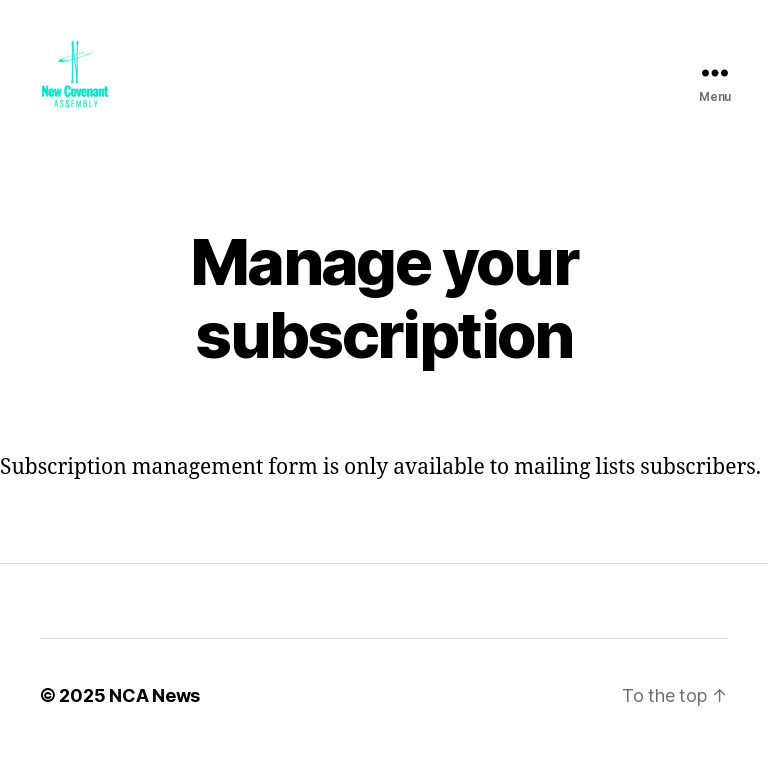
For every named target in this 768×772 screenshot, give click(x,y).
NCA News (154, 715)
